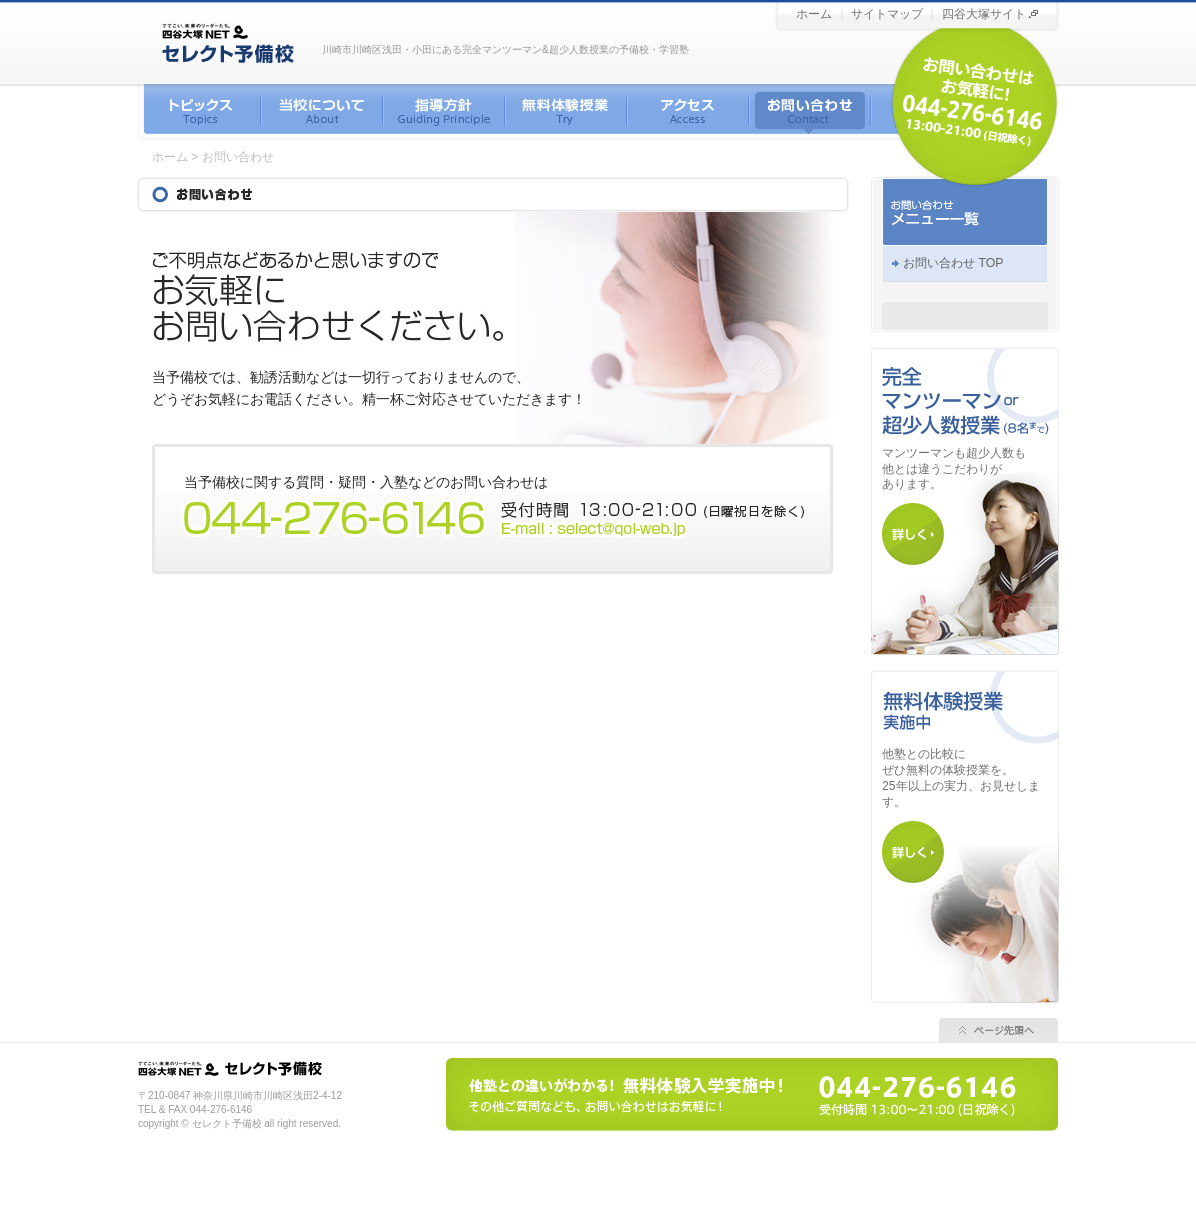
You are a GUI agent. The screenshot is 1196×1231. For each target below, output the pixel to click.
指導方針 (444, 112)
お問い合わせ (810, 112)
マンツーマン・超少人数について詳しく (913, 534)
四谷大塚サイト (984, 14)
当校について (322, 112)
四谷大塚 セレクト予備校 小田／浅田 (278, 1068)
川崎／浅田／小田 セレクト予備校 (229, 42)
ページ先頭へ (998, 1030)
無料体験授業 (566, 112)
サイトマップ (887, 14)
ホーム (814, 14)
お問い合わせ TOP (953, 263)
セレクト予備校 (0, 0)
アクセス (688, 112)
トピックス (199, 112)
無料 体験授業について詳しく (913, 852)
